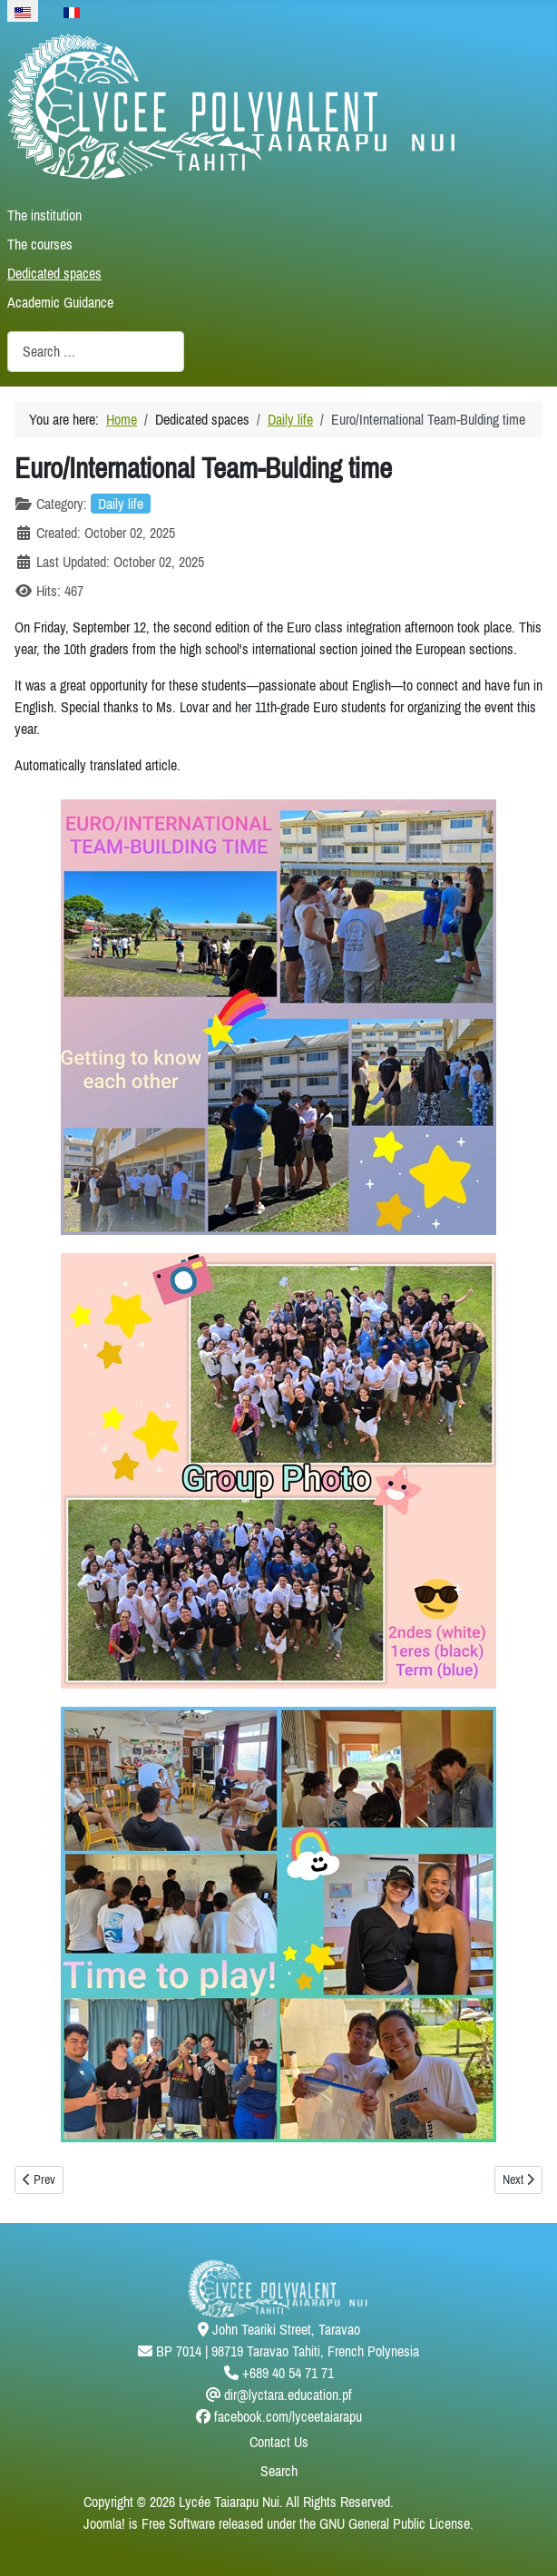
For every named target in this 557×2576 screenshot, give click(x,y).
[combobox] (95, 351)
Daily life (120, 503)
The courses (40, 244)
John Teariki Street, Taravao (286, 2329)
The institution (44, 215)
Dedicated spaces (54, 273)
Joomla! (104, 2523)
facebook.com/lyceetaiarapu (288, 2416)
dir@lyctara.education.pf (288, 2394)
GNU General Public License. (396, 2523)
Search (279, 2471)
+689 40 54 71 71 (288, 2373)
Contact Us (278, 2442)
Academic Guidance (60, 302)
